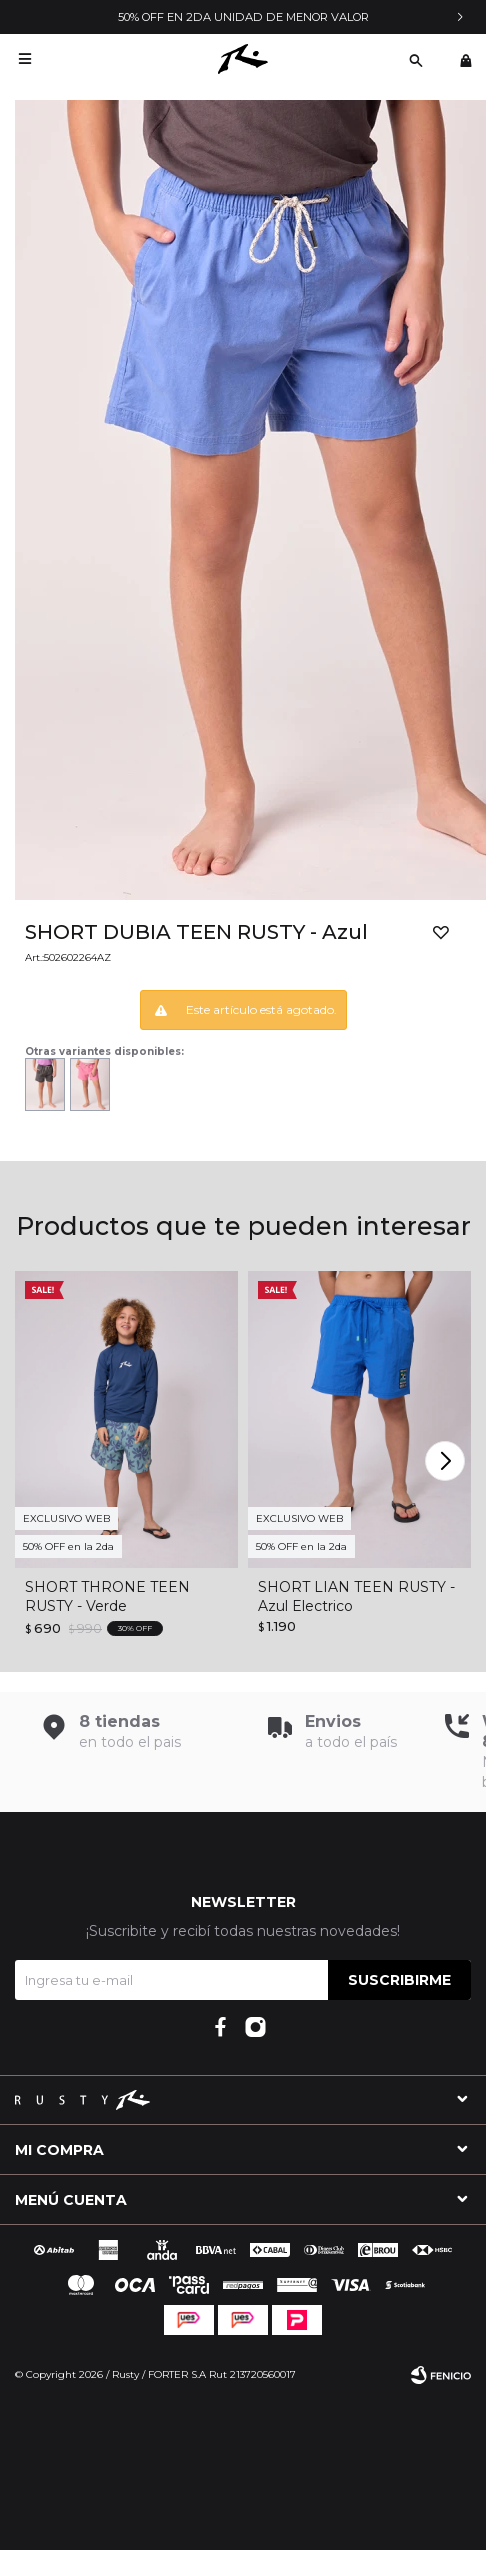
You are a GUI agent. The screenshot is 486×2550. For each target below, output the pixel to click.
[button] (447, 1461)
